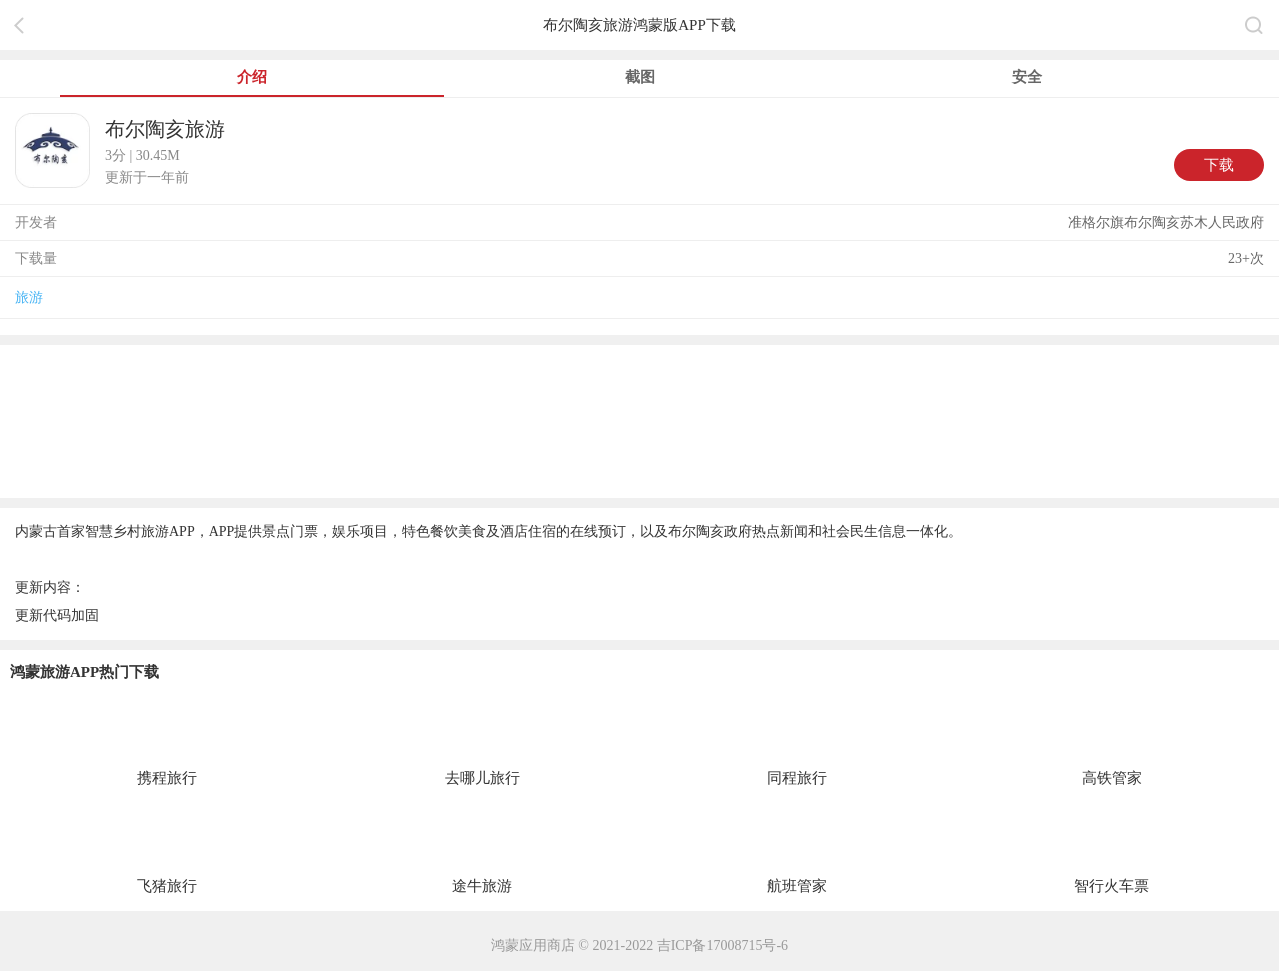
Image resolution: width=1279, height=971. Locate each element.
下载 (1219, 165)
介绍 (252, 77)
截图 (640, 77)
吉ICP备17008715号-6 (722, 945)
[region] (639, 420)
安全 (1027, 77)
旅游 (29, 297)
